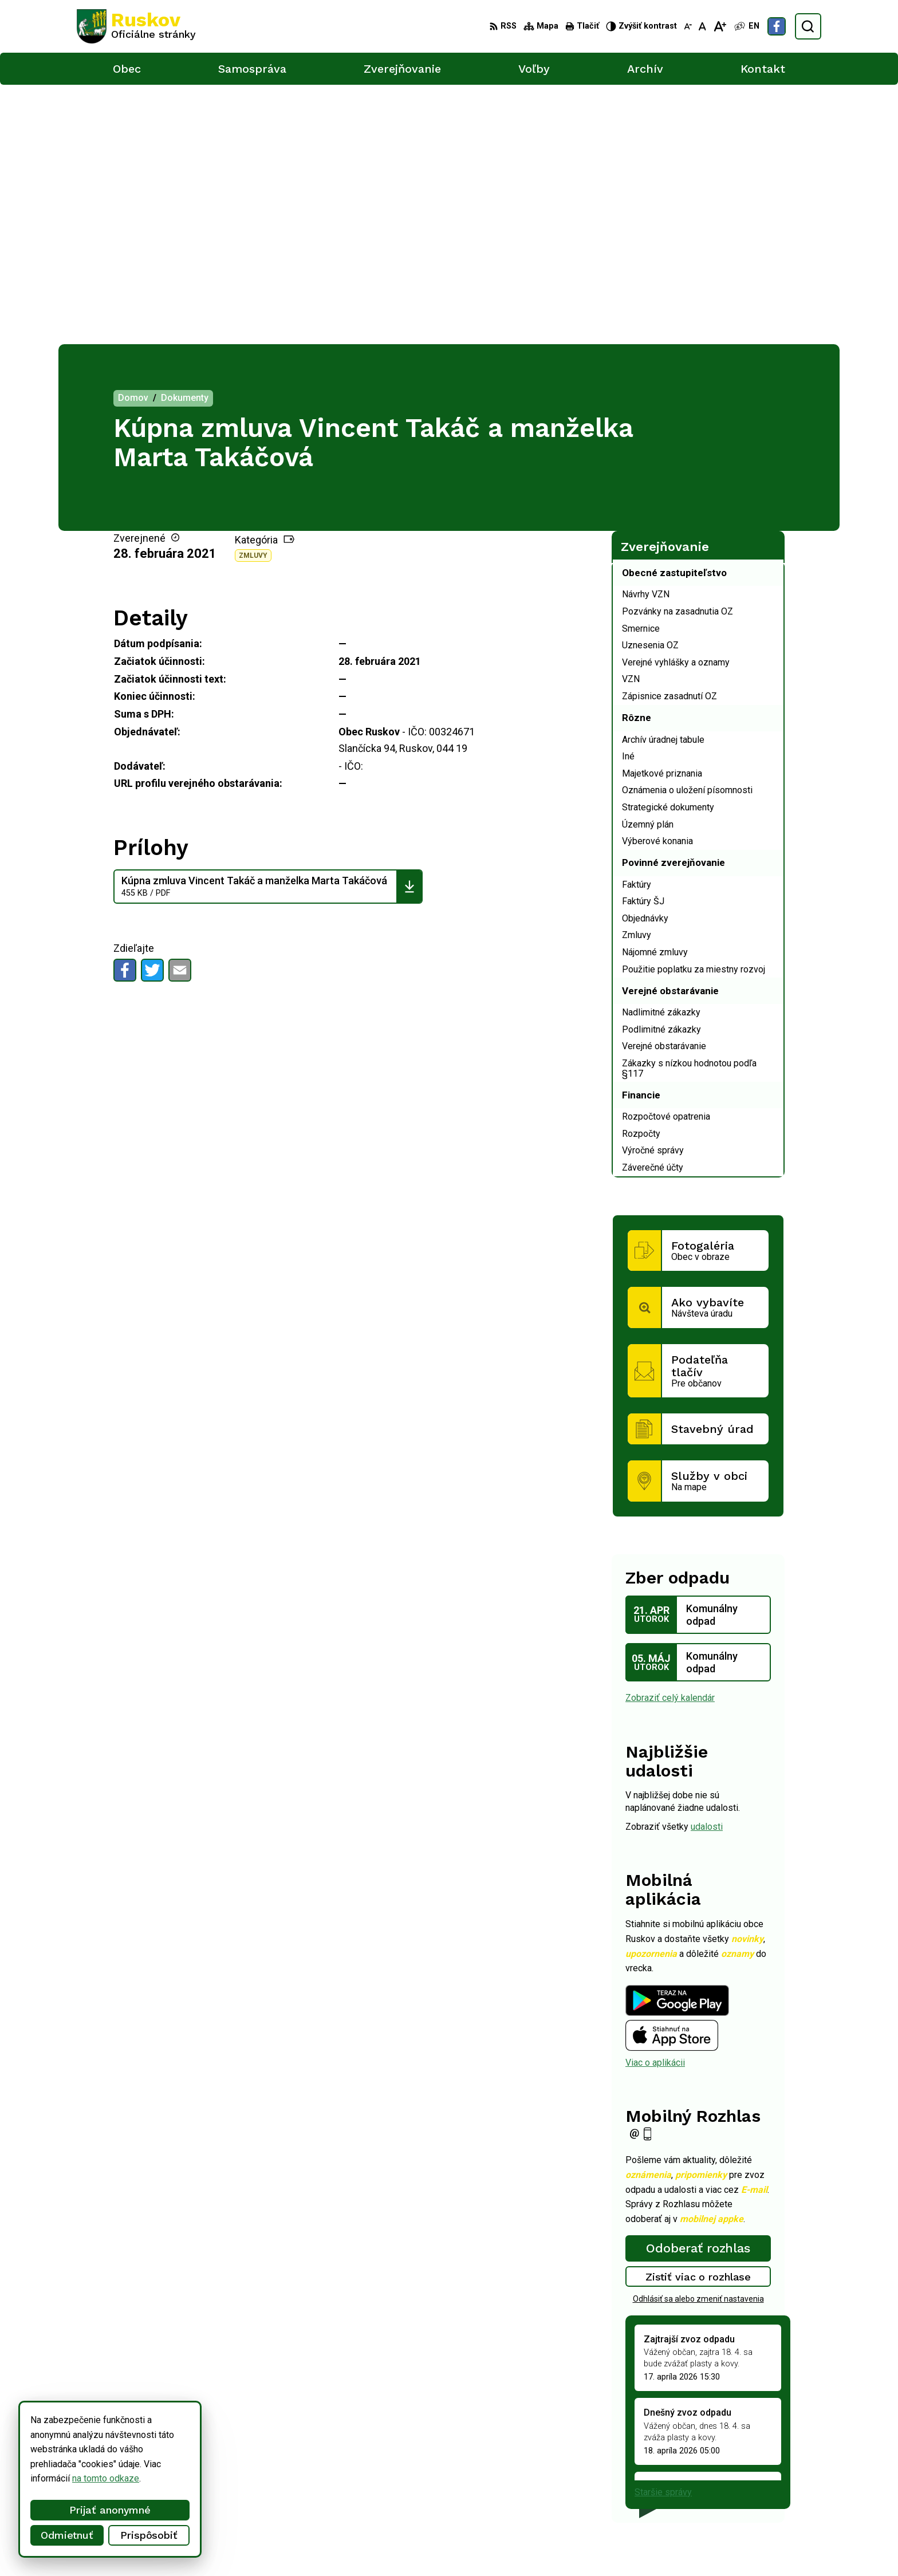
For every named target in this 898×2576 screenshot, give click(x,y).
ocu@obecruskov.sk (736, 2491)
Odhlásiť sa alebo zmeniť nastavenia (698, 2039)
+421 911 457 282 (733, 2478)
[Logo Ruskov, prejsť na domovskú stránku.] (136, 26)
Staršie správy (663, 2232)
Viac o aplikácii (655, 1803)
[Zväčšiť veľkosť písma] (720, 26)
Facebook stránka (731, 2504)
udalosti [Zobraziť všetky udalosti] (707, 1567)
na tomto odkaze (105, 2478)
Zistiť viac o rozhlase (698, 2017)
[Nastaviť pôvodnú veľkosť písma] (702, 26)
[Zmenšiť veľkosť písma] (687, 26)
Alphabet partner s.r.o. (228, 2545)
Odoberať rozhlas (698, 1989)
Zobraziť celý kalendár (670, 1438)
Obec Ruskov (374, 2545)
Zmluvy (253, 296)
